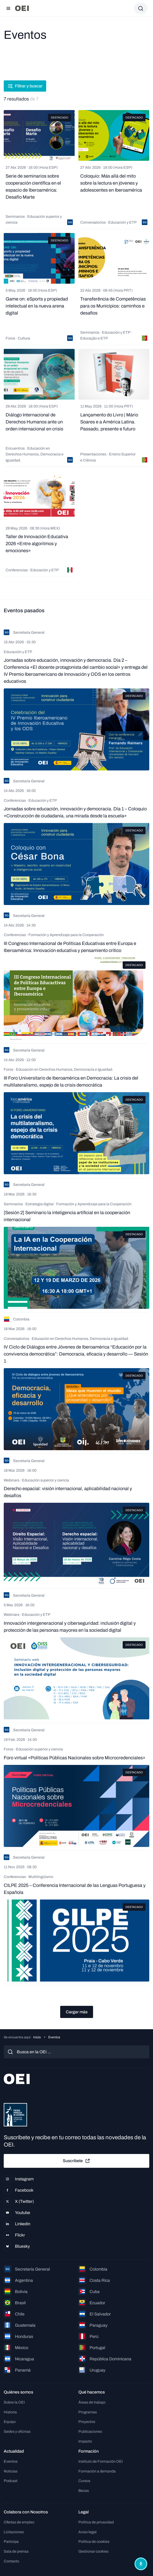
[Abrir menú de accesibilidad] (140, 2563)
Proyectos (86, 2422)
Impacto (85, 2441)
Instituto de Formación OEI (100, 2461)
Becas (83, 2491)
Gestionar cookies (93, 2551)
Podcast (10, 2481)
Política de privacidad (96, 2522)
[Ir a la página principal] (22, 8)
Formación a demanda (97, 2471)
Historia (10, 2412)
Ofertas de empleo (19, 2522)
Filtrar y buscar (24, 86)
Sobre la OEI (14, 2402)
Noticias (10, 2471)
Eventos (10, 2461)
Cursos (84, 2481)
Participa (11, 2542)
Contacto (11, 2561)
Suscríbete (76, 2161)
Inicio (37, 2037)
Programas (87, 2412)
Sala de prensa (16, 2551)
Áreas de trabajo (91, 2402)
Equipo (10, 2422)
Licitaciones (14, 2532)
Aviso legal (87, 2532)
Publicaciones (90, 2431)
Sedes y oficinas (17, 2431)
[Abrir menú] (8, 8)
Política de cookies (93, 2542)
